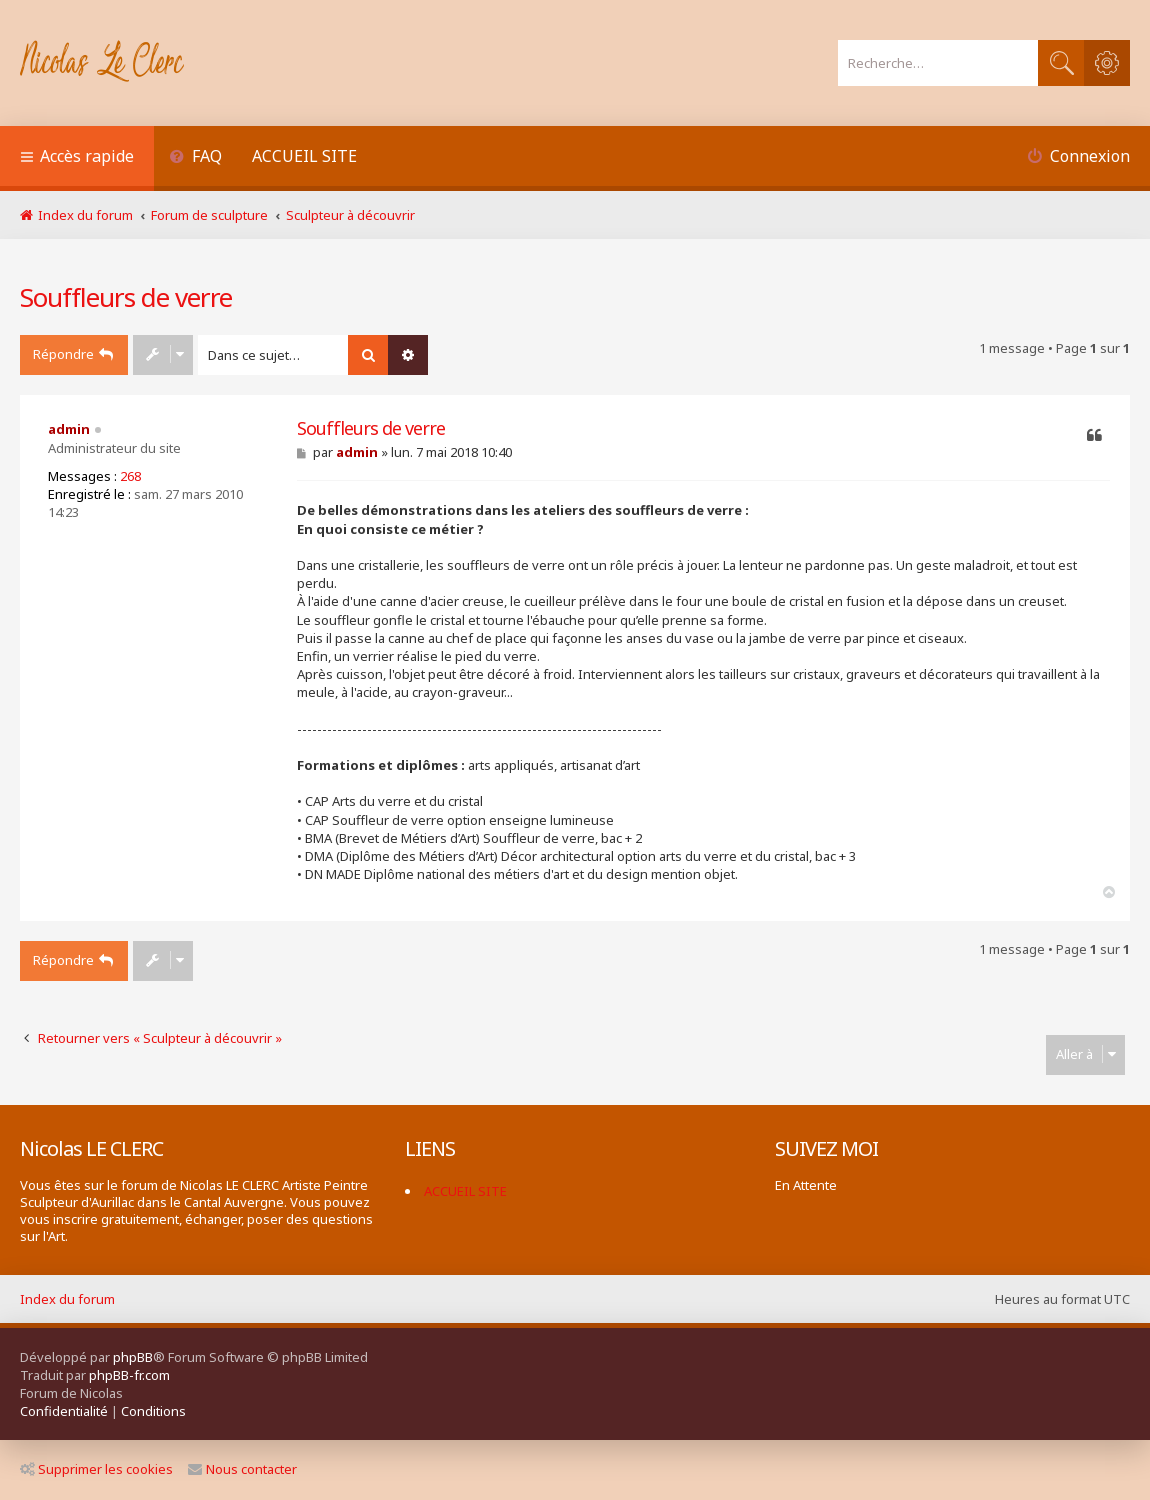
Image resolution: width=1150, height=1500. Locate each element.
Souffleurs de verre (126, 297)
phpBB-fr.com (129, 1375)
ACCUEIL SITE (304, 156)
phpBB (133, 1357)
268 (130, 476)
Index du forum (67, 1299)
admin (69, 429)
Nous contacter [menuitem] (242, 1469)
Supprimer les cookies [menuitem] (96, 1469)
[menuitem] (195, 158)
